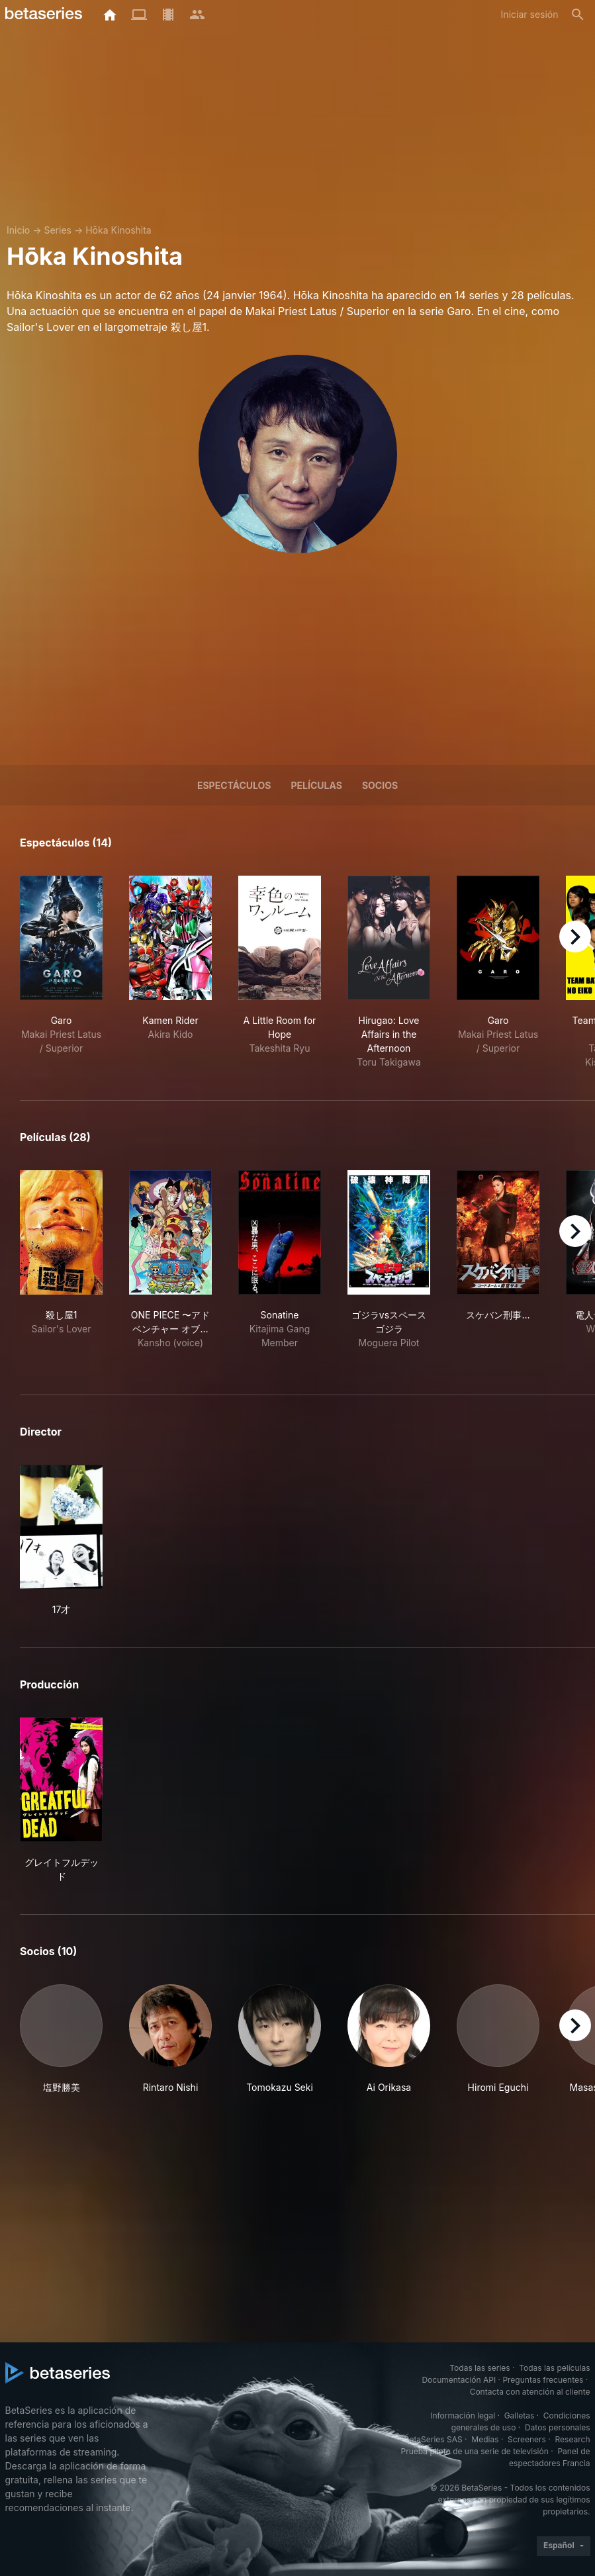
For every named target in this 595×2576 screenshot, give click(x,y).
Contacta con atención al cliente (530, 2392)
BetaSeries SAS (433, 2439)
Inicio (18, 230)
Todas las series (479, 2368)
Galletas (519, 2415)
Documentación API (459, 2380)
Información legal (462, 2415)
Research (572, 2439)
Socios (380, 785)
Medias (484, 2439)
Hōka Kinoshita (118, 230)
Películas (316, 785)
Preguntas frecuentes (542, 2380)
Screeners (527, 2439)
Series (57, 230)
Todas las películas (554, 2368)
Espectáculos (234, 785)
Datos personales (557, 2427)
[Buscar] (577, 14)
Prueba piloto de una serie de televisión (475, 2451)
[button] (61, 2039)
